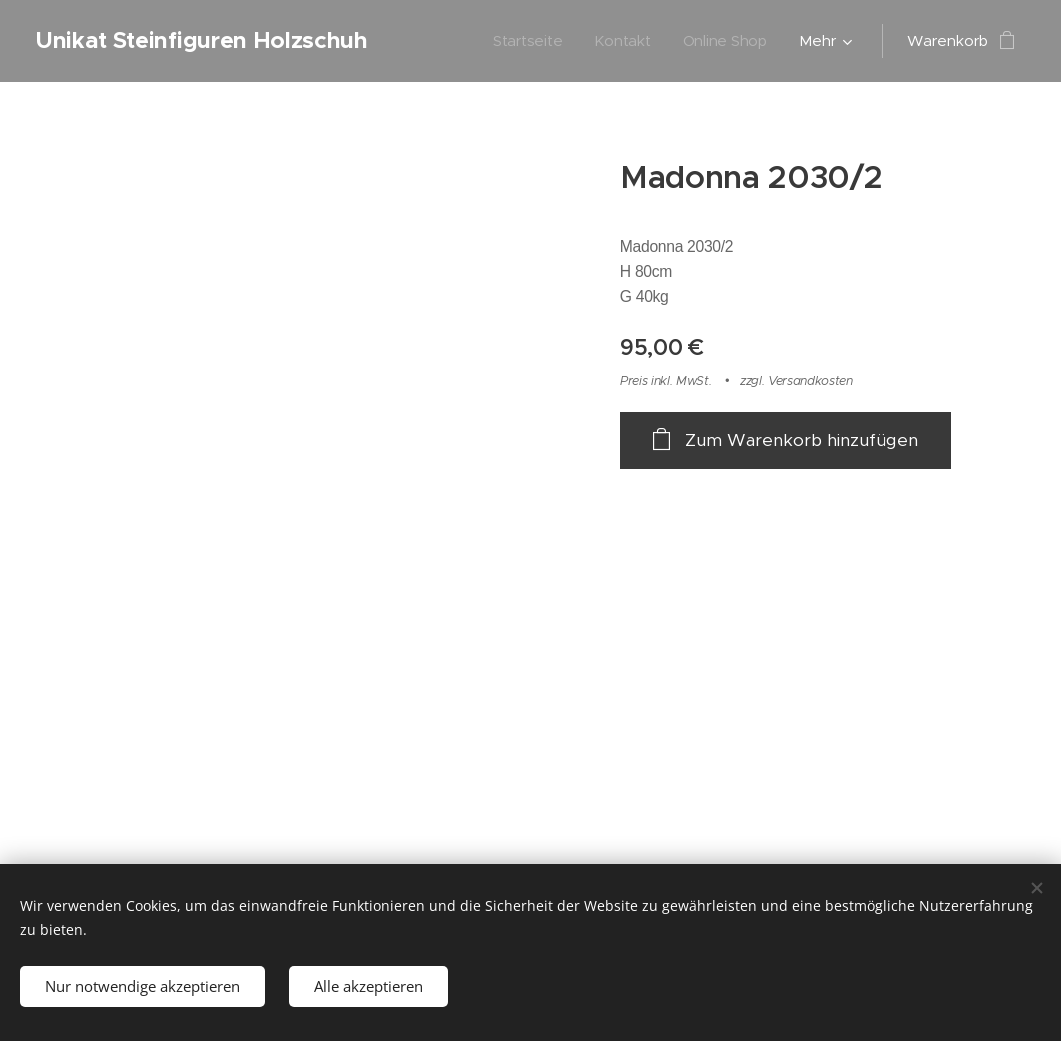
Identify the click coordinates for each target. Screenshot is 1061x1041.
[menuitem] (527, 41)
